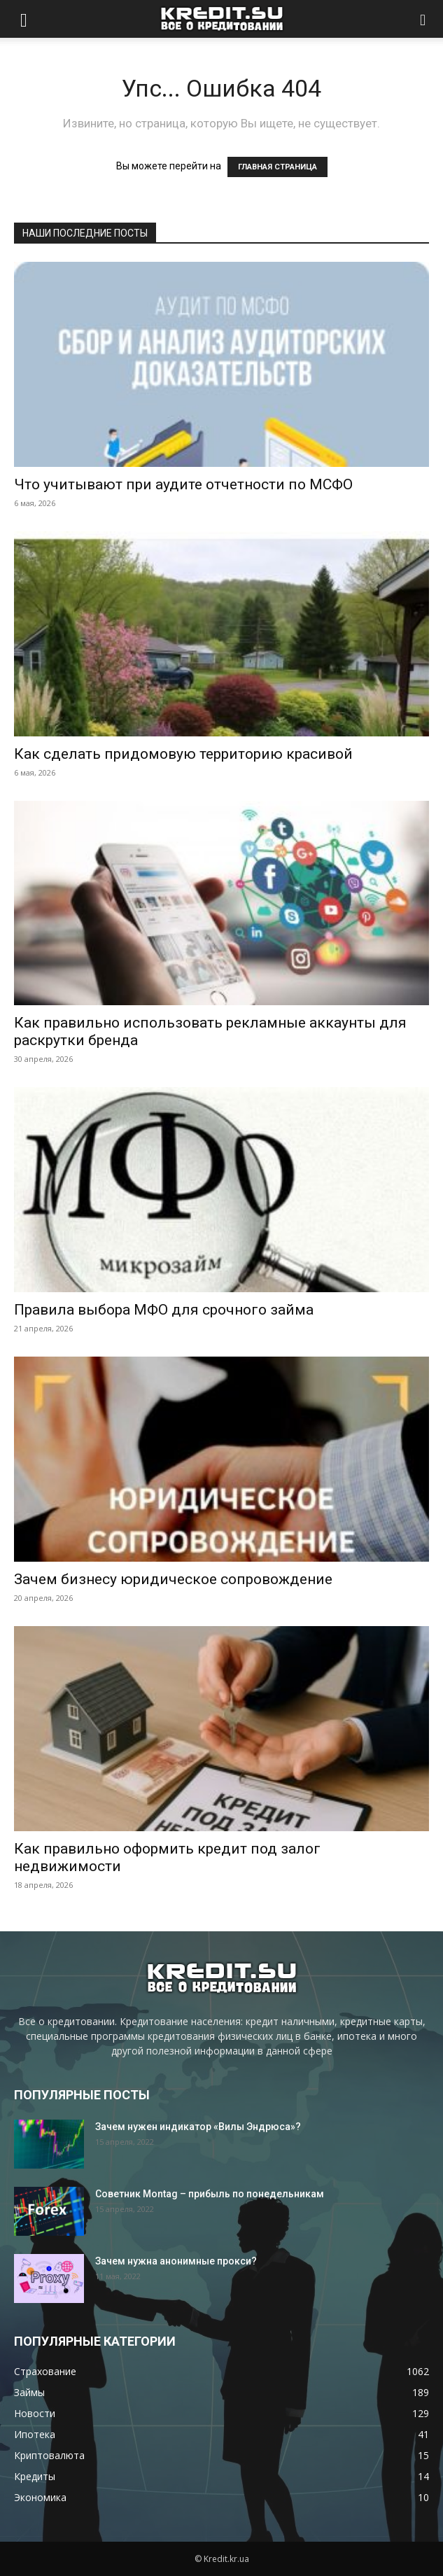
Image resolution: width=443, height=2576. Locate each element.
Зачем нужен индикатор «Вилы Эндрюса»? (198, 2126)
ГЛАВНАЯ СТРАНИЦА (277, 167)
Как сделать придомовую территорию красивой (183, 754)
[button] (23, 19)
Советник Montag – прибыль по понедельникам (209, 2193)
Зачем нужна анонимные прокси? (176, 2261)
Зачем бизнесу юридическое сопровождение (173, 1579)
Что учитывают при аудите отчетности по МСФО (183, 484)
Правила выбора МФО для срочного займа (164, 1309)
